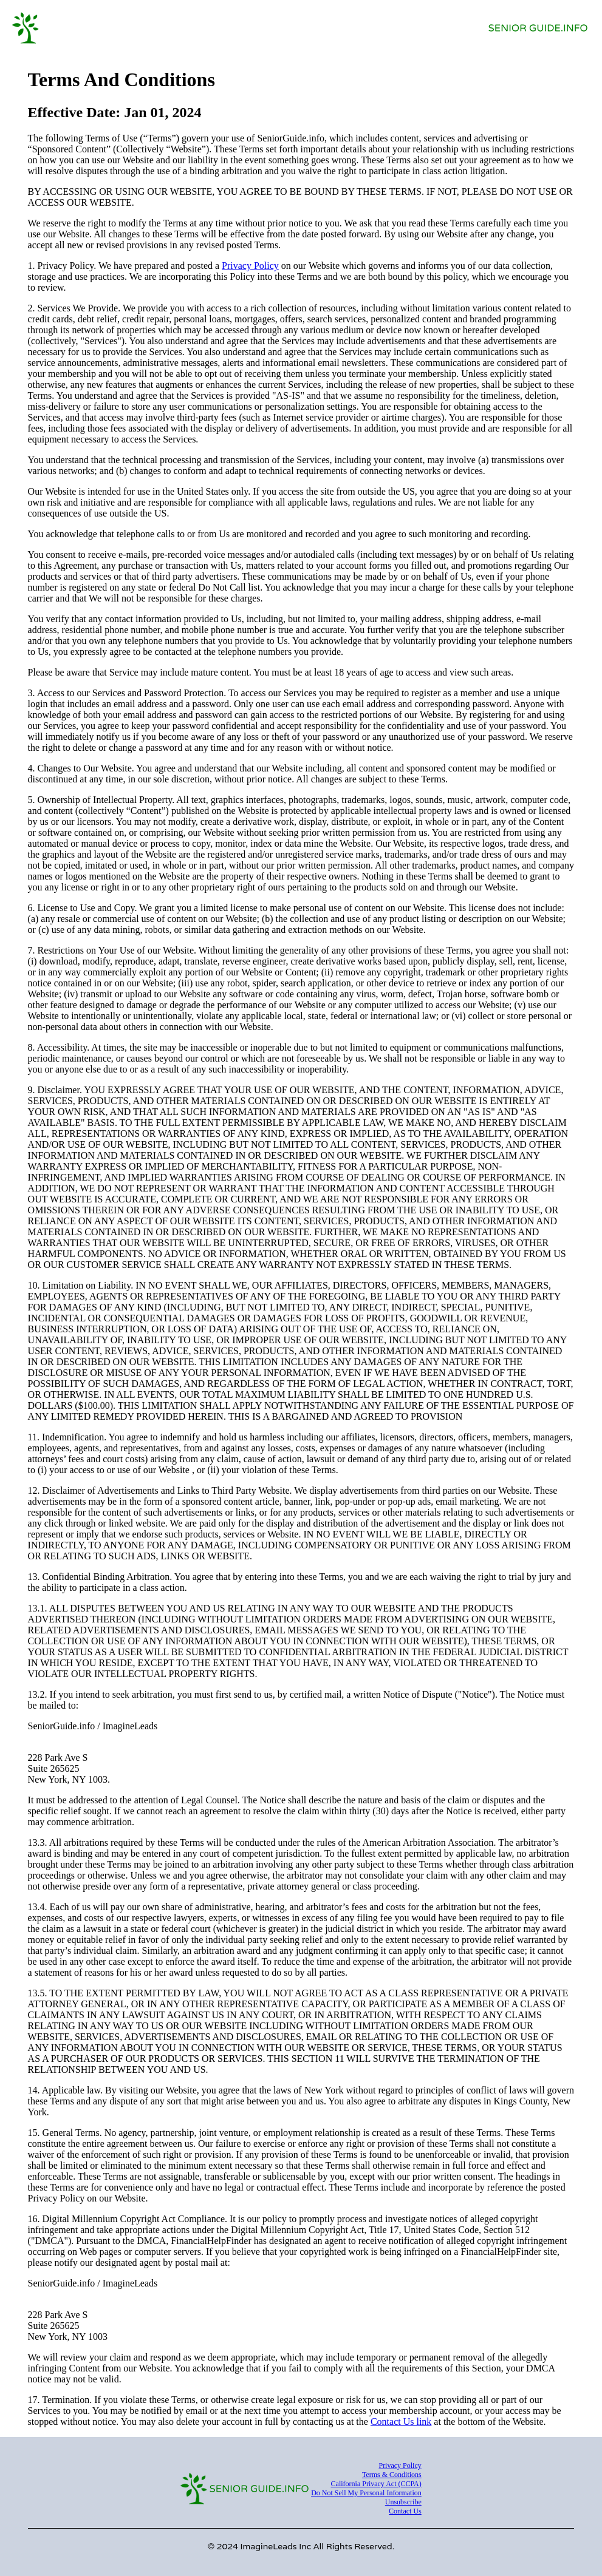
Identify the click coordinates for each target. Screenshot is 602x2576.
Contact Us (405, 2511)
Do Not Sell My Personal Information (366, 2493)
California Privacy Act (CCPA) (376, 2483)
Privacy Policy (250, 265)
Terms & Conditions (392, 2474)
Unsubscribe (403, 2502)
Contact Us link (401, 2421)
